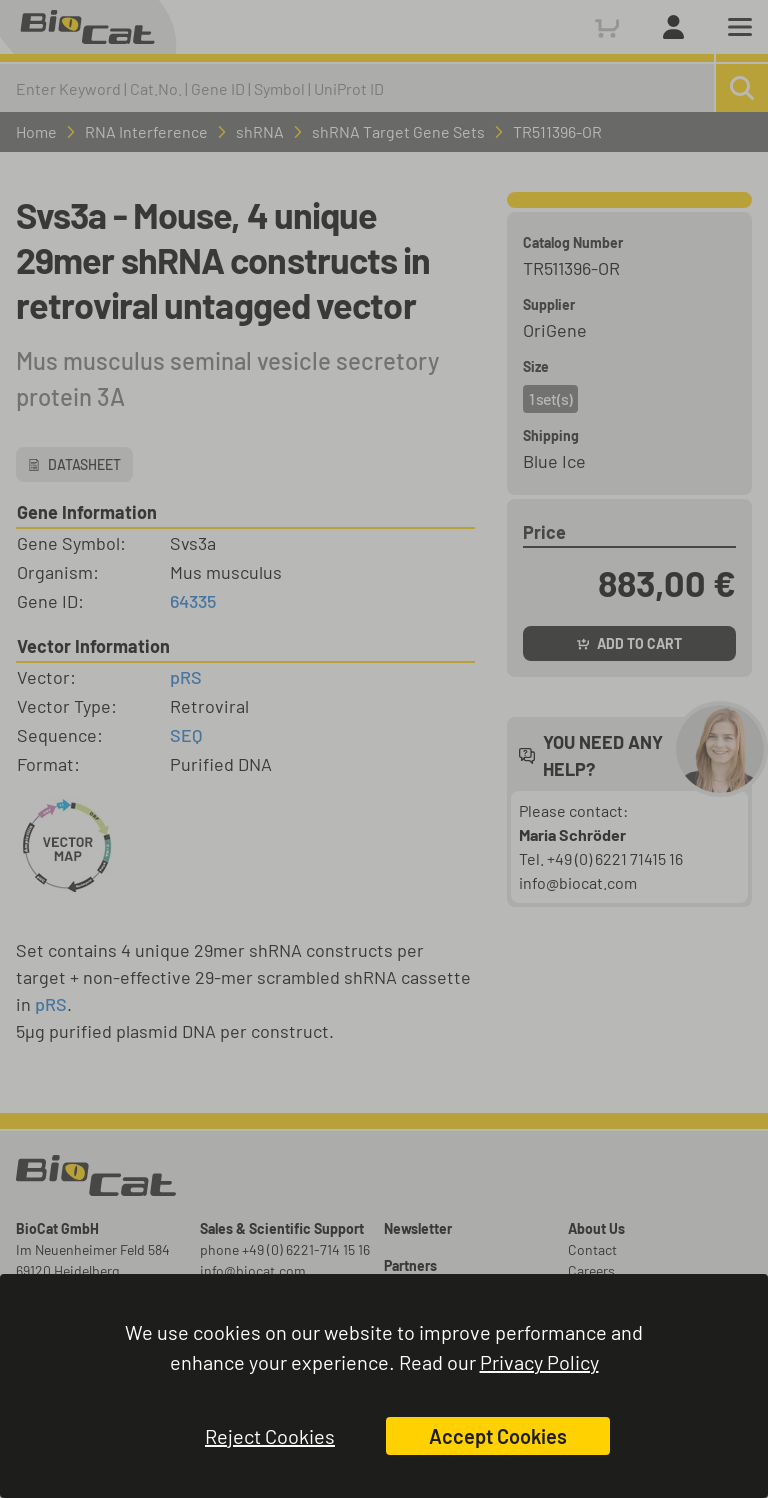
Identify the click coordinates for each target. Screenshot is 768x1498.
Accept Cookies (498, 1436)
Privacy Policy (539, 1362)
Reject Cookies (270, 1436)
